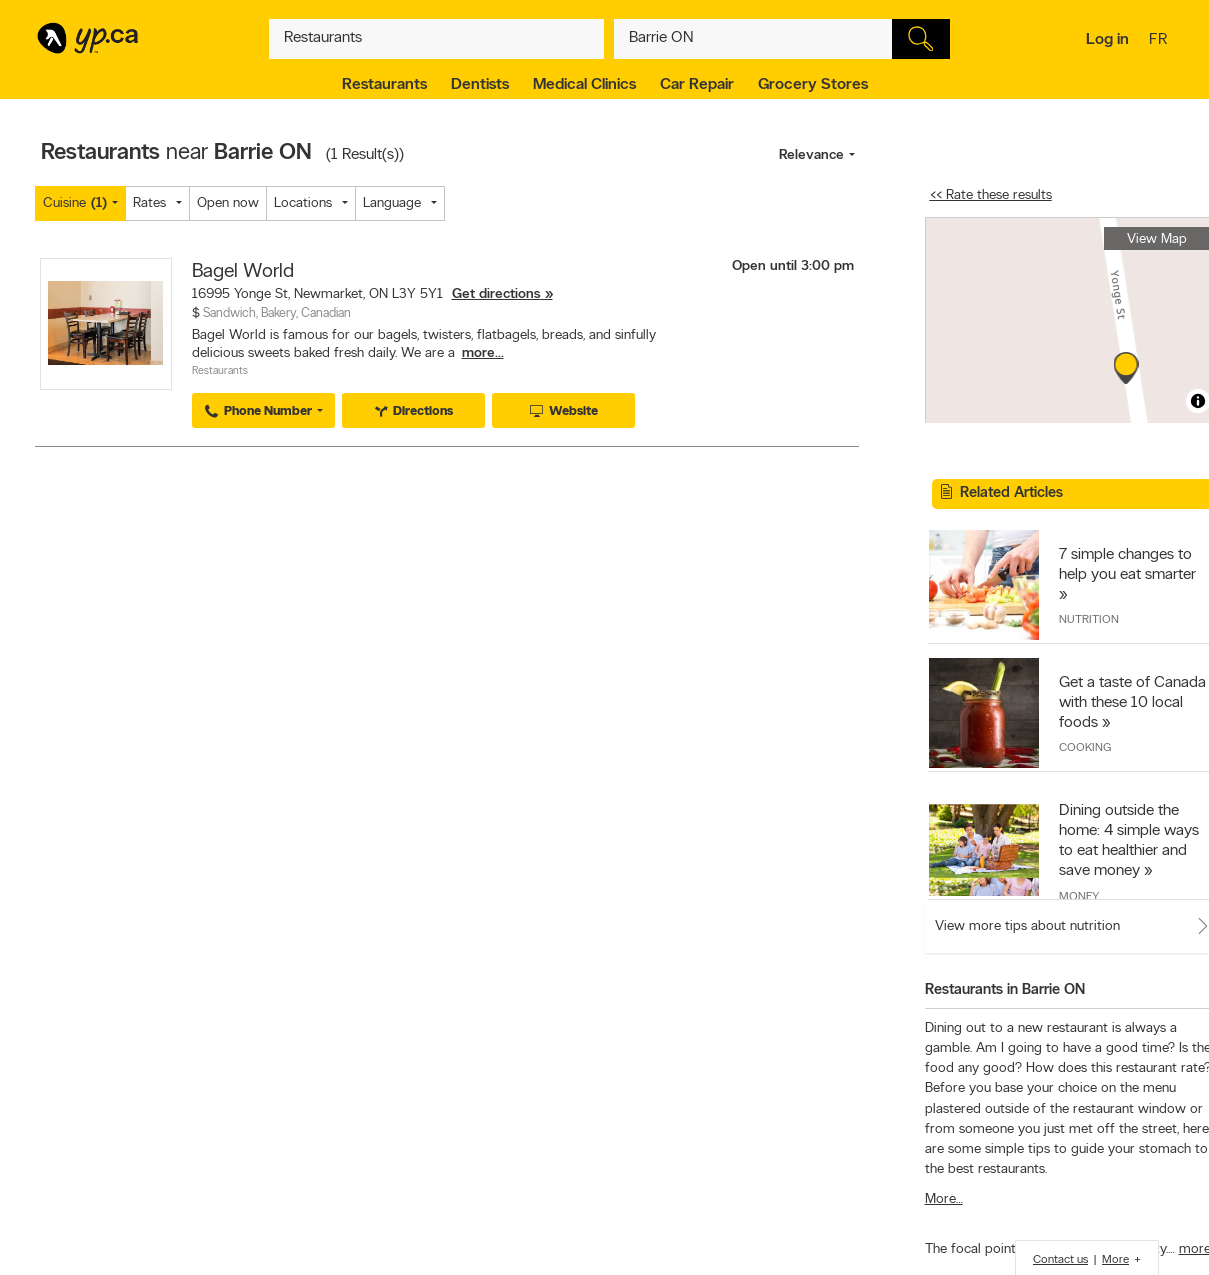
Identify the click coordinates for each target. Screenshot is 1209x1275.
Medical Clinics (584, 85)
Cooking (1085, 748)
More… (944, 1199)
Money (1079, 897)
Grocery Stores (813, 85)
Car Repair (697, 85)
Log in (1107, 40)
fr (1160, 41)
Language (392, 203)
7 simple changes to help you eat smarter (1127, 565)
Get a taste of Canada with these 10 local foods (1132, 703)
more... (483, 353)
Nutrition (1089, 620)
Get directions (496, 294)
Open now (228, 203)
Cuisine (75, 203)
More (1115, 1260)
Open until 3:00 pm (793, 266)
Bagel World (243, 272)
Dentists (480, 85)
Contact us (1060, 1260)
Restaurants (384, 85)
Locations (303, 203)
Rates (149, 203)
